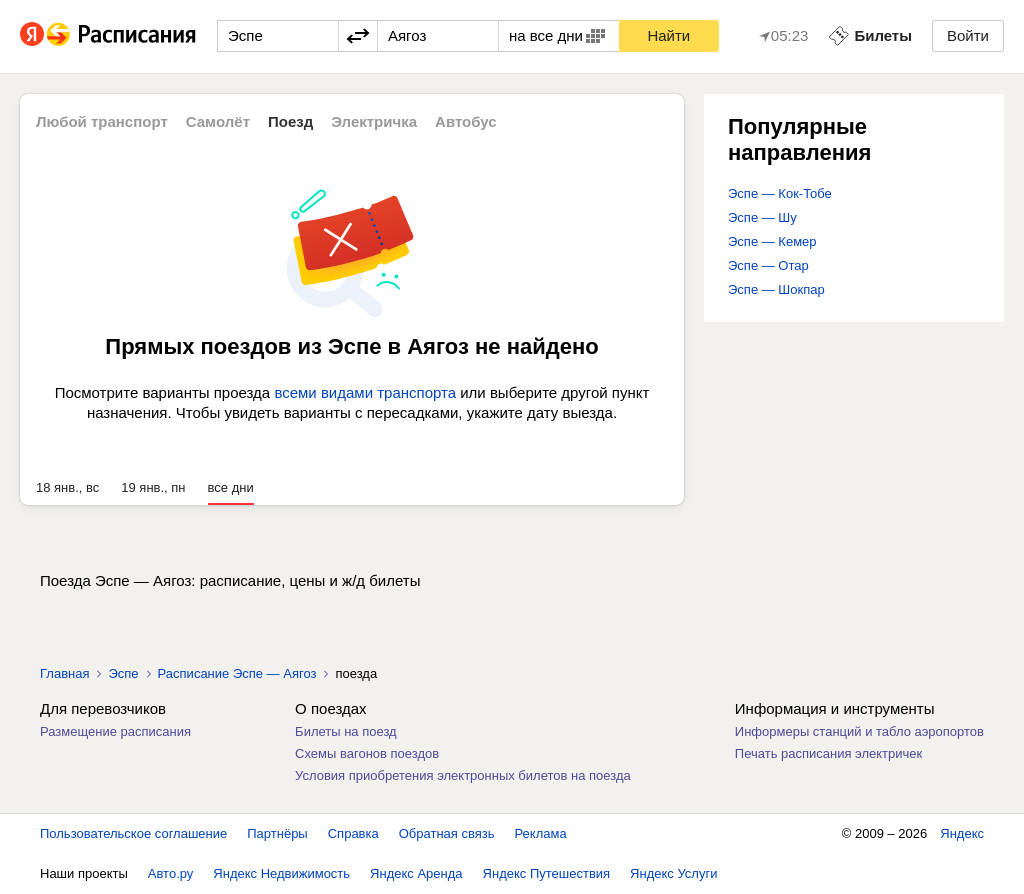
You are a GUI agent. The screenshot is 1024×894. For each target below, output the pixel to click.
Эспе (123, 673)
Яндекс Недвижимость (281, 873)
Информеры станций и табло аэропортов (859, 731)
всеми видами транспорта (365, 392)
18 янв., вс (67, 487)
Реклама (541, 833)
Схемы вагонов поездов (367, 753)
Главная (64, 673)
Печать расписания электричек (828, 753)
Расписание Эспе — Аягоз (237, 673)
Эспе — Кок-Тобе (780, 193)
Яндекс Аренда (416, 873)
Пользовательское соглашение (133, 833)
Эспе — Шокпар (776, 289)
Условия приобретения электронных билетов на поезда (463, 775)
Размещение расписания (115, 731)
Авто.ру (171, 873)
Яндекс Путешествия (547, 873)
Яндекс (962, 833)
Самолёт (218, 121)
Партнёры (277, 833)
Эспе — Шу (762, 217)
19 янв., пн (153, 487)
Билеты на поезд (346, 731)
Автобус (466, 121)
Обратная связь (447, 833)
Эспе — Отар (768, 265)
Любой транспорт (102, 121)
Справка (353, 833)
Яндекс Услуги (673, 873)
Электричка (374, 121)
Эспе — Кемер (772, 241)
